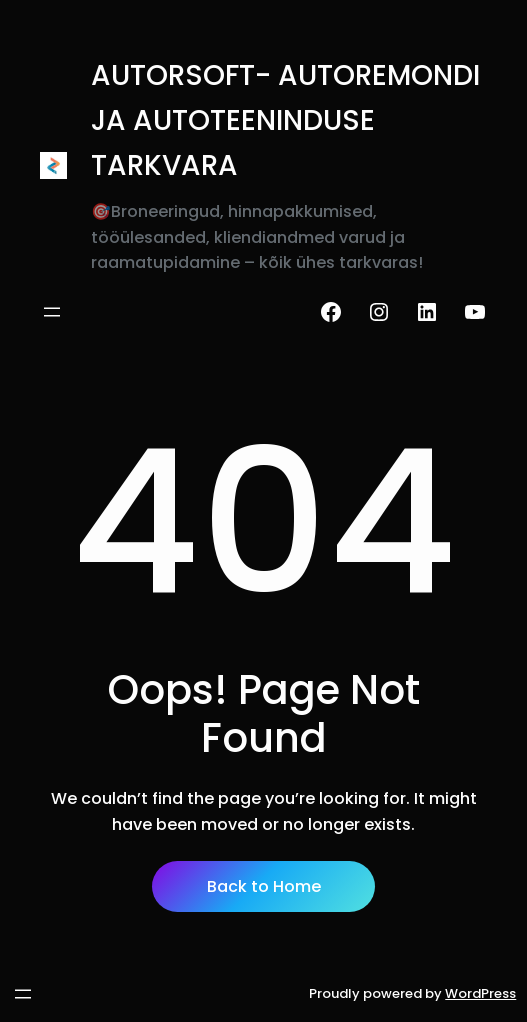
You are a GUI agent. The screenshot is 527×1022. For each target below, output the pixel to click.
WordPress (480, 993)
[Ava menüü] (52, 312)
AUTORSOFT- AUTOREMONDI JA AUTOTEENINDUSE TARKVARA (285, 120)
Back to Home (264, 886)
